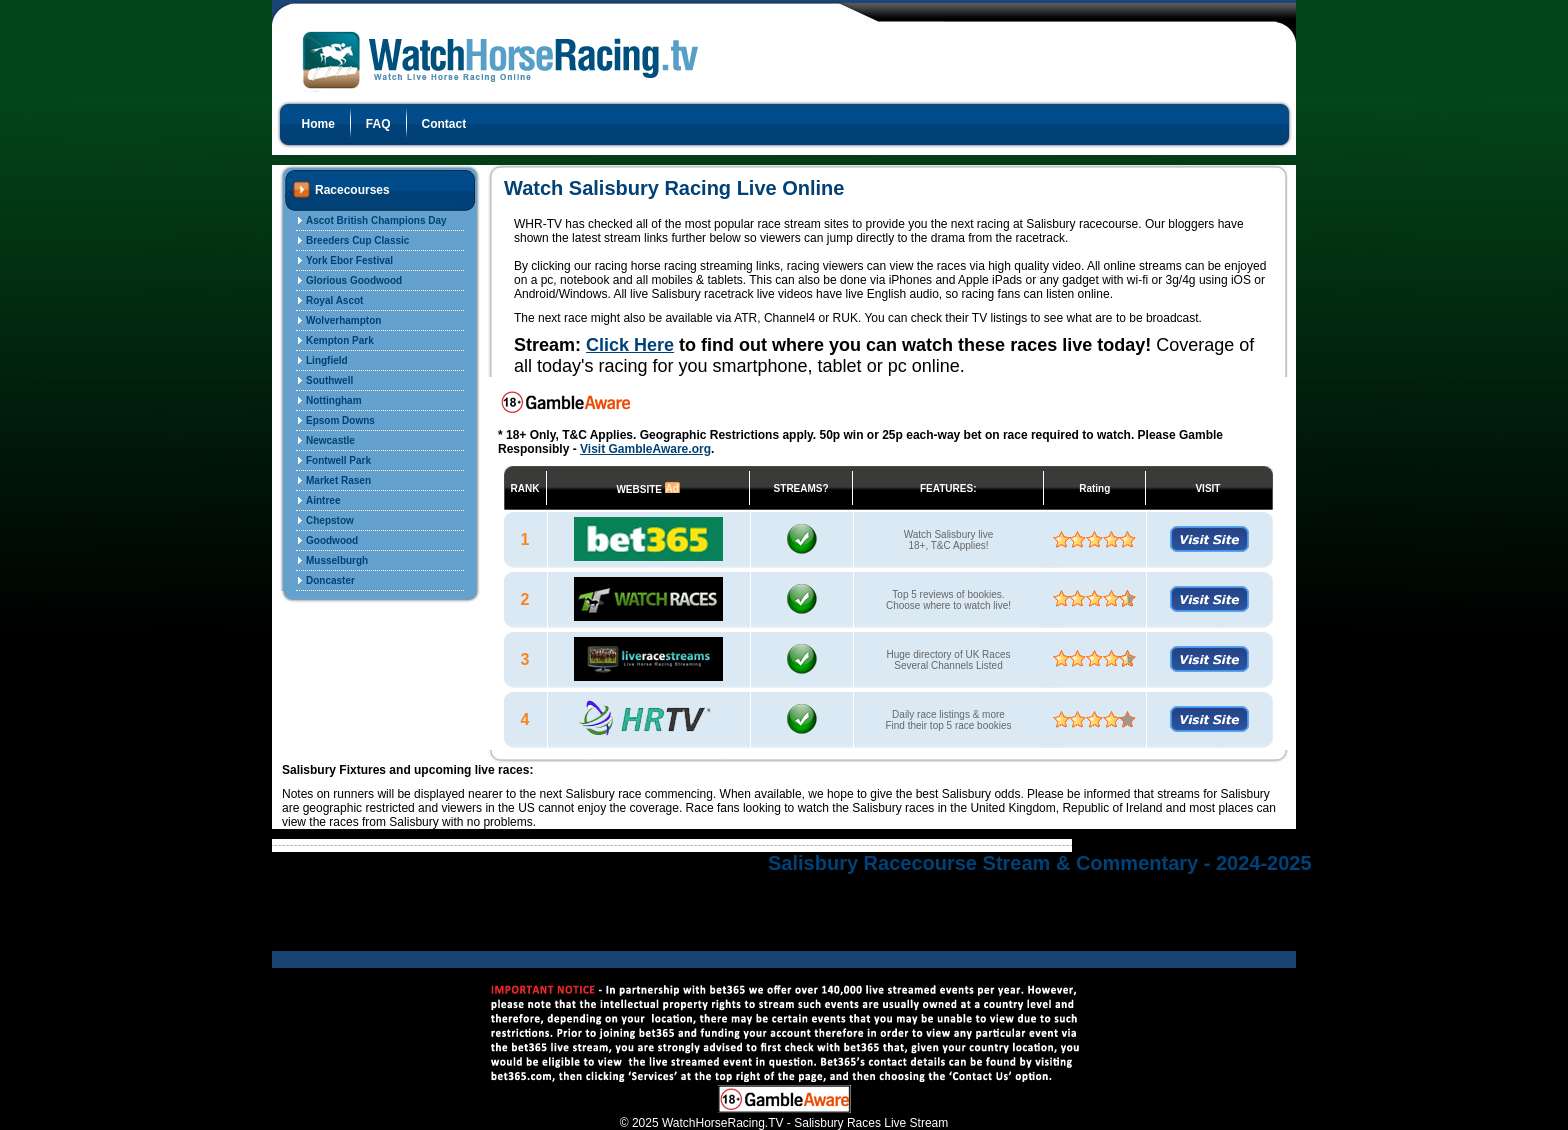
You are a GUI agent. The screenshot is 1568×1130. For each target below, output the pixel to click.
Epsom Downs (340, 420)
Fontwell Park (338, 460)
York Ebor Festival (349, 260)
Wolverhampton (343, 320)
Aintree (323, 500)
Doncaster (330, 580)
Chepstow (330, 520)
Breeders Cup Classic (357, 240)
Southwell (329, 380)
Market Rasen (338, 480)
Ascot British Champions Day (376, 220)
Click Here (630, 345)
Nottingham (334, 400)
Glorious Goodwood (354, 280)
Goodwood (332, 540)
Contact (444, 124)
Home (318, 124)
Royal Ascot (334, 300)
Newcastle (330, 440)
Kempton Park (340, 340)
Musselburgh (337, 560)
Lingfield (327, 360)
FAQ (378, 124)
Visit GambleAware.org (645, 449)
